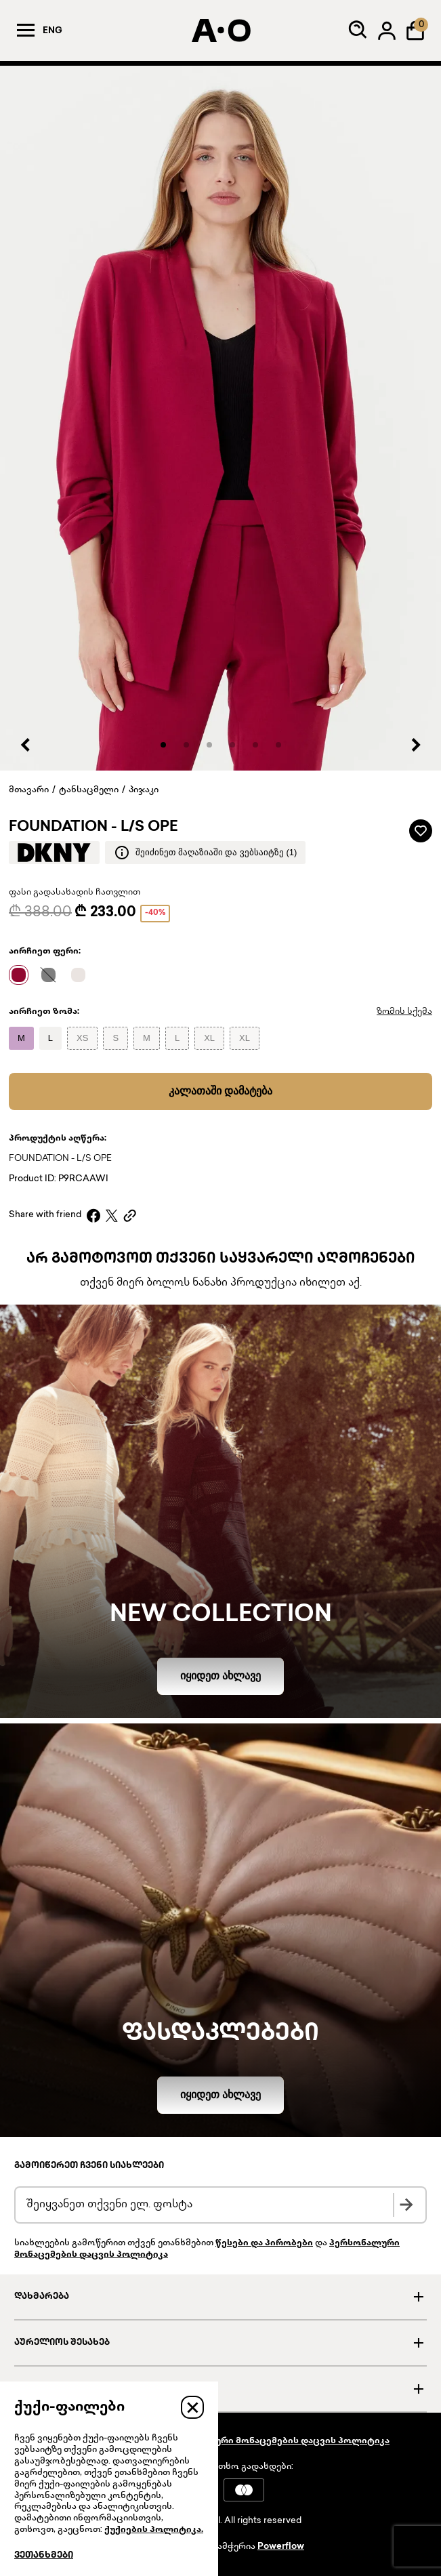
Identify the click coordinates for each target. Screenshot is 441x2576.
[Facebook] (93, 1215)
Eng (52, 31)
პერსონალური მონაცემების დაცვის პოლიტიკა (276, 2441)
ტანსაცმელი (89, 790)
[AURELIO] (220, 30)
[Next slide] (415, 744)
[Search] (358, 30)
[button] (163, 744)
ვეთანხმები (43, 2555)
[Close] (192, 2407)
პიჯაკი (144, 790)
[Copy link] (129, 1215)
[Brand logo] (54, 852)
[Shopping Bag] (415, 30)
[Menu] (25, 30)
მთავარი (29, 790)
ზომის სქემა (404, 1012)
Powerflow (280, 2547)
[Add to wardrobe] (420, 830)
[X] (112, 1215)
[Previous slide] (25, 744)
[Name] (22, 974)
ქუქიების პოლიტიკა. (153, 2530)
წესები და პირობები (264, 2243)
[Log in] (386, 30)
